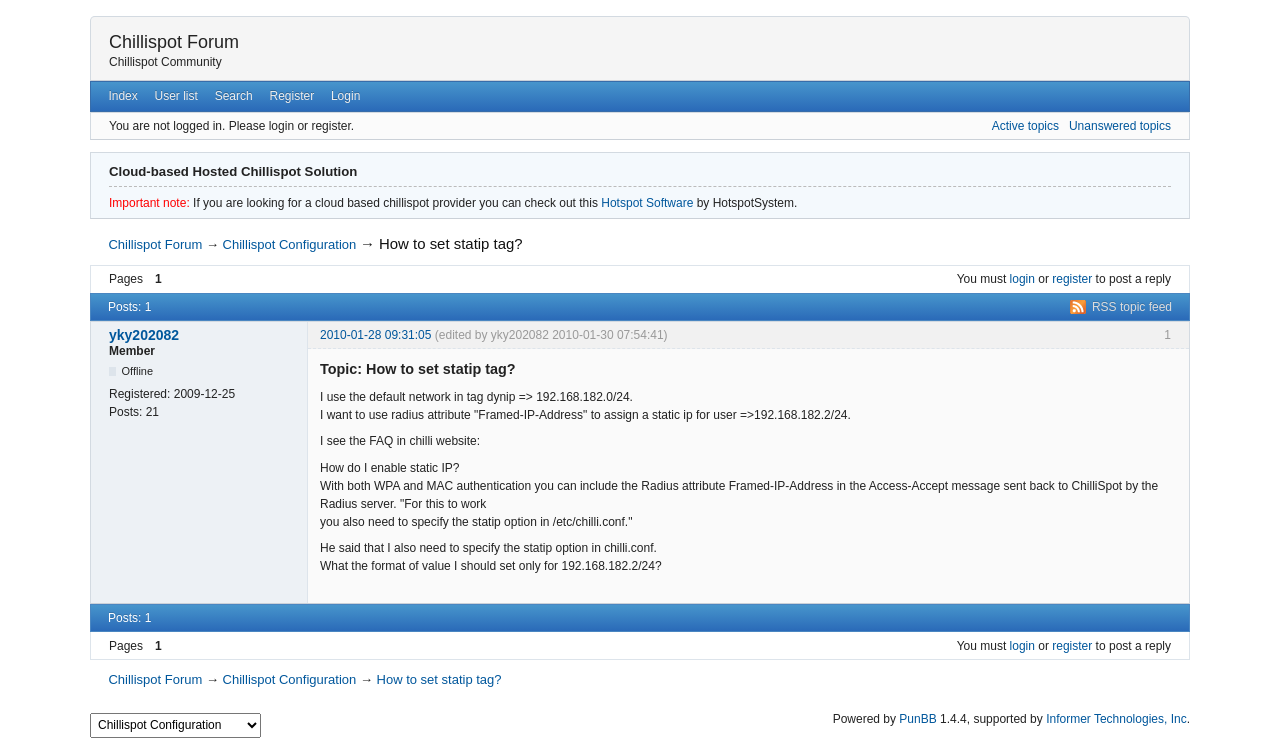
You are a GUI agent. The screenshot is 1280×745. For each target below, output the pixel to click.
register (1072, 279)
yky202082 (144, 335)
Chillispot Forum (174, 42)
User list (176, 96)
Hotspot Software (647, 203)
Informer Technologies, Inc (1116, 719)
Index (122, 96)
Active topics (1025, 126)
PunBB (917, 719)
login (1022, 279)
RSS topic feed (1132, 307)
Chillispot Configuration (290, 244)
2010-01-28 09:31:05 (375, 335)
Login (345, 96)
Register (291, 96)
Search (234, 96)
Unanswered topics (1120, 126)
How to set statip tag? (451, 243)
